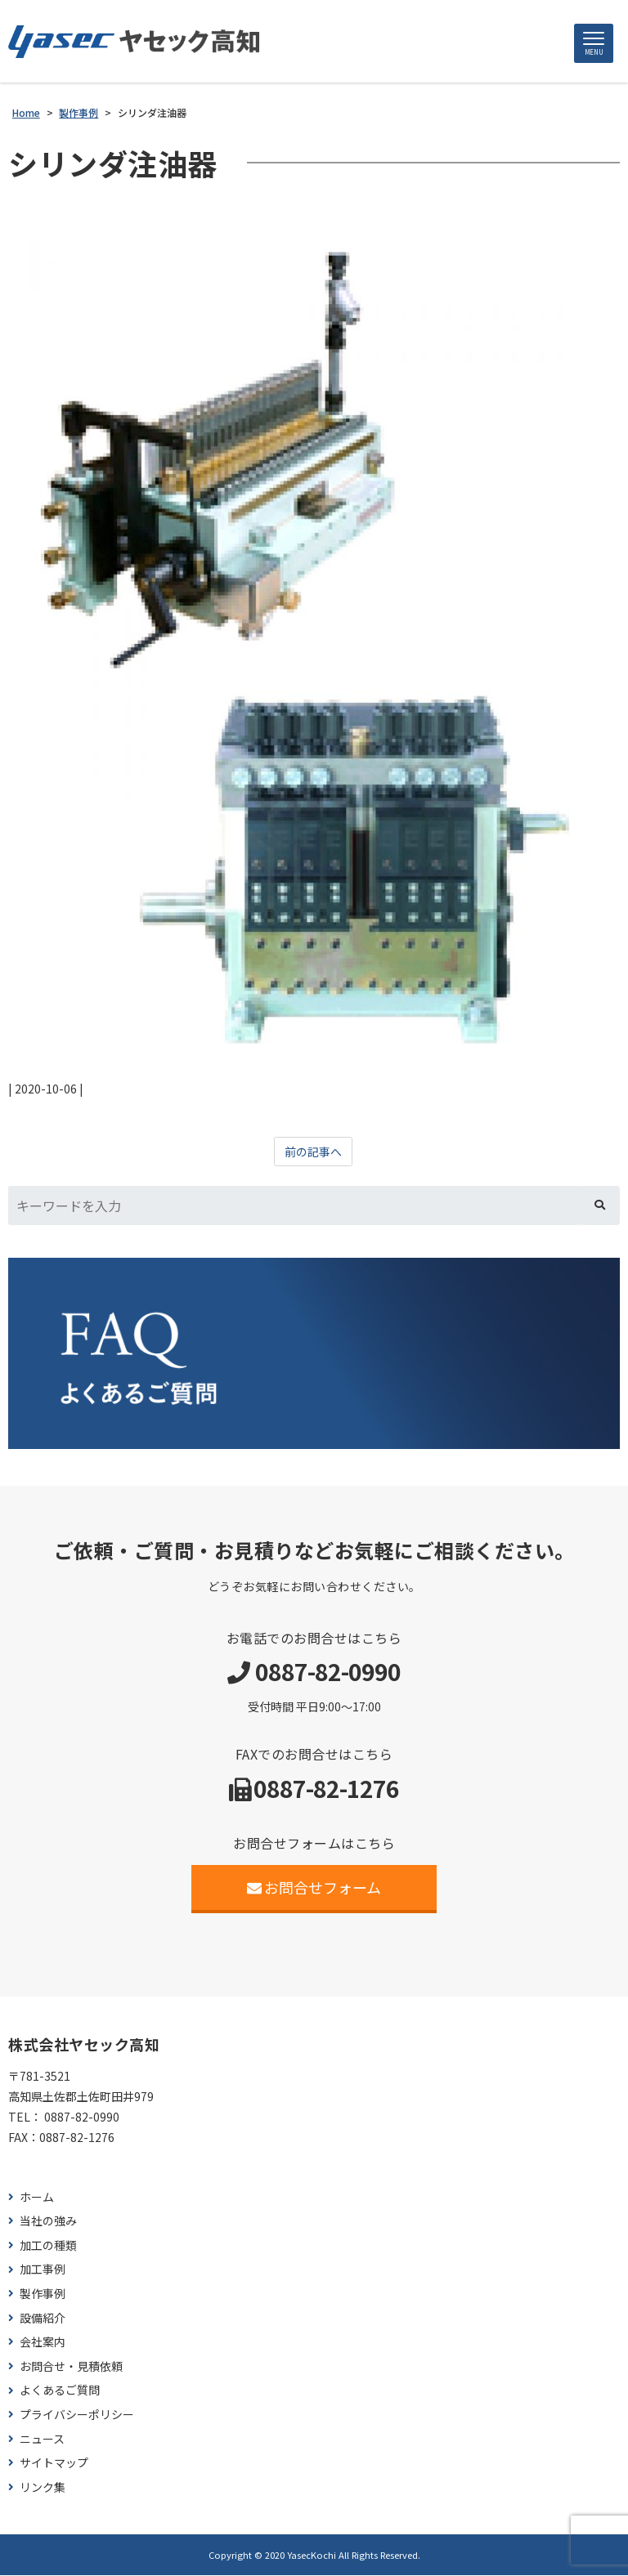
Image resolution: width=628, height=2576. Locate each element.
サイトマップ (54, 2463)
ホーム (37, 2197)
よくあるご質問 (60, 2391)
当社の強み (48, 2221)
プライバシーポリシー (77, 2414)
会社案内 (42, 2342)
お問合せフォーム (314, 1887)
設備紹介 (42, 2318)
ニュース (42, 2439)
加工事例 (42, 2270)
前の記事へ (313, 1151)
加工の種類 (48, 2245)
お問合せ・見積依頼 (71, 2366)
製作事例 (42, 2293)
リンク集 (42, 2487)
